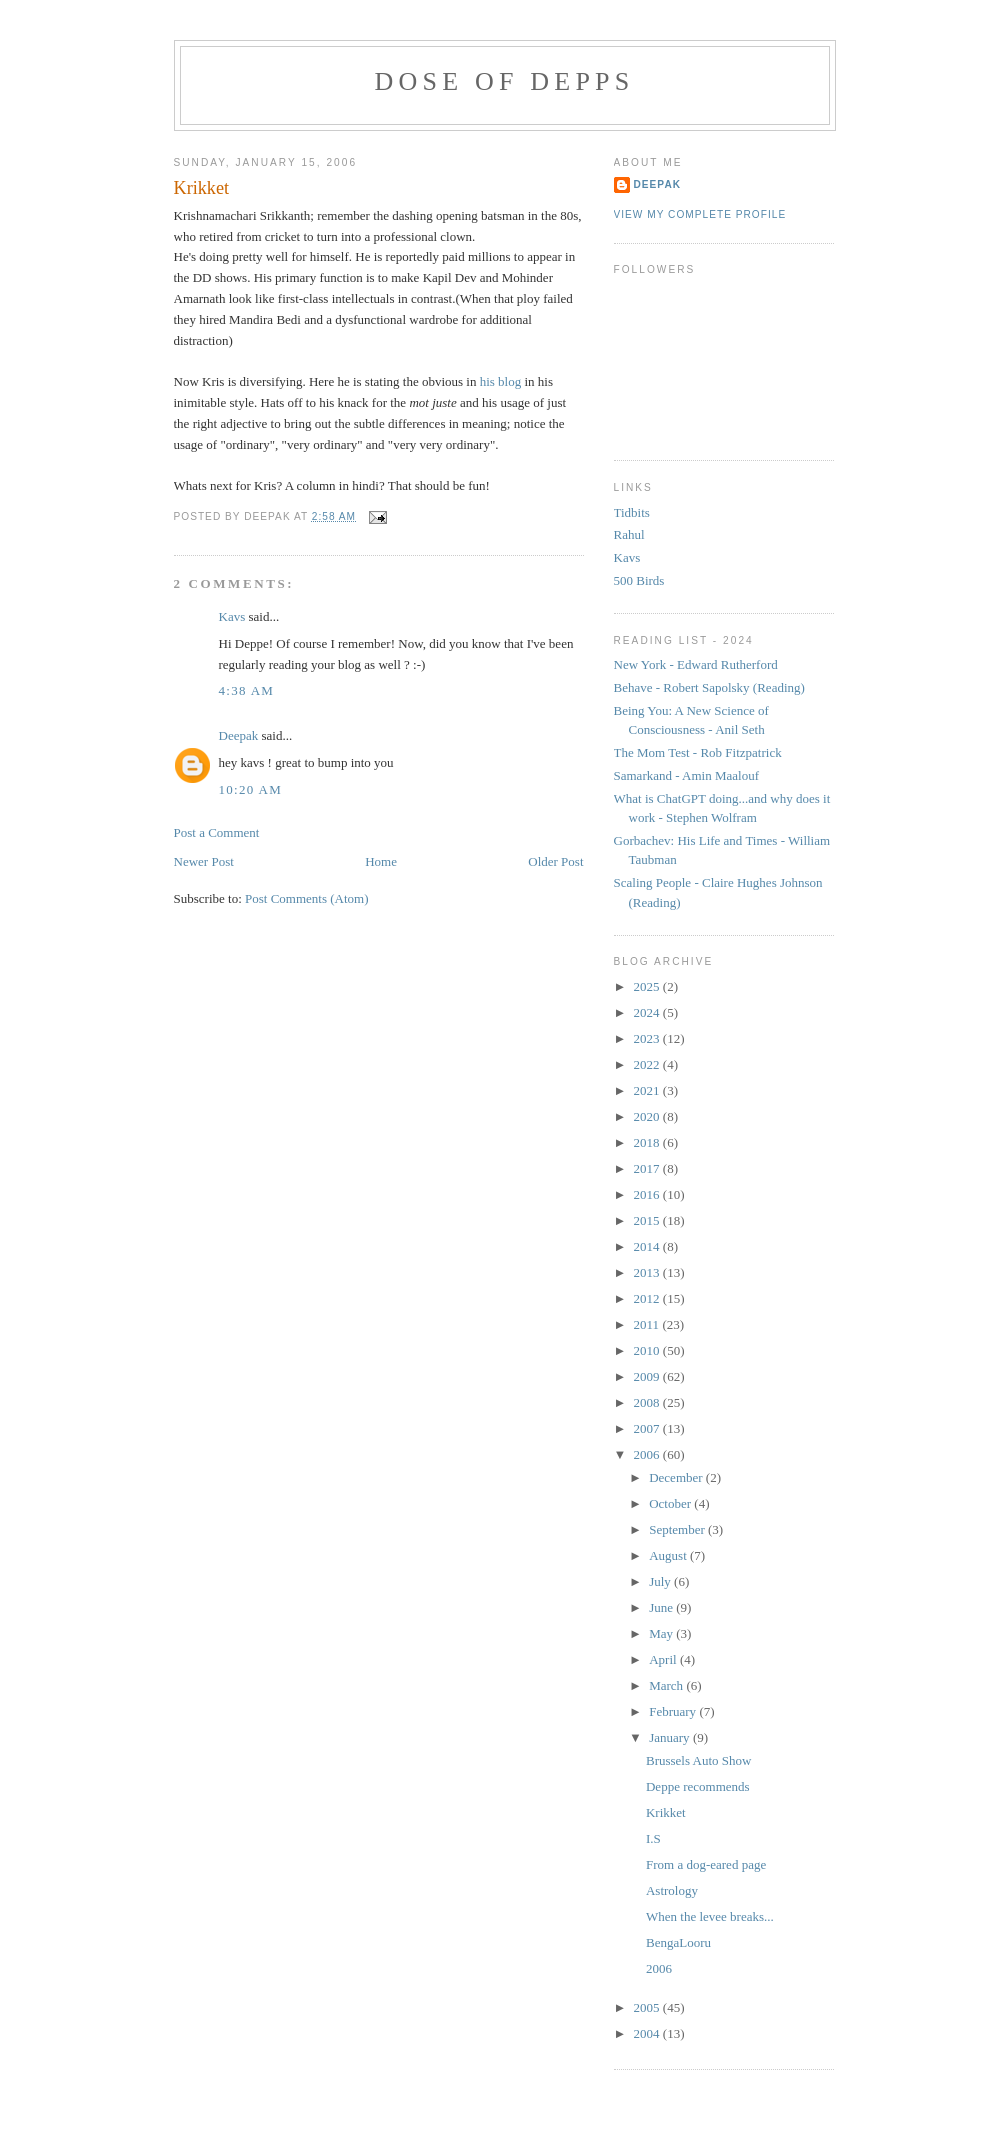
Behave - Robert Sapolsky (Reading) (709, 687)
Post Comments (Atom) (307, 898)
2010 (648, 1350)
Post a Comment (217, 832)
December (677, 1477)
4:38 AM (247, 690)
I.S (653, 1838)
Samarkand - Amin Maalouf (687, 775)
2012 (648, 1298)
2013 (648, 1272)
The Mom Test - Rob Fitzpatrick (698, 752)
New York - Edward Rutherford (696, 664)
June (662, 1607)
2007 (648, 1428)
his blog (501, 381)
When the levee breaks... (710, 1916)
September (678, 1529)
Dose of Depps (505, 81)
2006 (648, 1454)
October (671, 1503)
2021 (648, 1090)
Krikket (202, 188)
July (661, 1581)
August (669, 1555)
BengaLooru (678, 1942)
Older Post (555, 861)
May (662, 1633)
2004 (648, 2033)
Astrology (672, 1890)
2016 (648, 1194)
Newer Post (204, 861)
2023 (648, 1038)
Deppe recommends (698, 1786)
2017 (648, 1168)
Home (381, 861)
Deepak (239, 735)
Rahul (629, 534)
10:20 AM (251, 789)
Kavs (232, 616)
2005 (648, 2007)
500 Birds (639, 580)
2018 (648, 1142)
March (667, 1685)
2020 (648, 1116)
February (674, 1711)
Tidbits (632, 512)
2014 (648, 1246)
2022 (648, 1064)
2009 (648, 1376)
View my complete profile (700, 214)
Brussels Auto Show (698, 1760)
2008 (648, 1402)
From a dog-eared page (706, 1864)
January (671, 1737)
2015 (648, 1220)
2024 (648, 1012)
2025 (648, 986)
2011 (648, 1324)
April (664, 1659)
